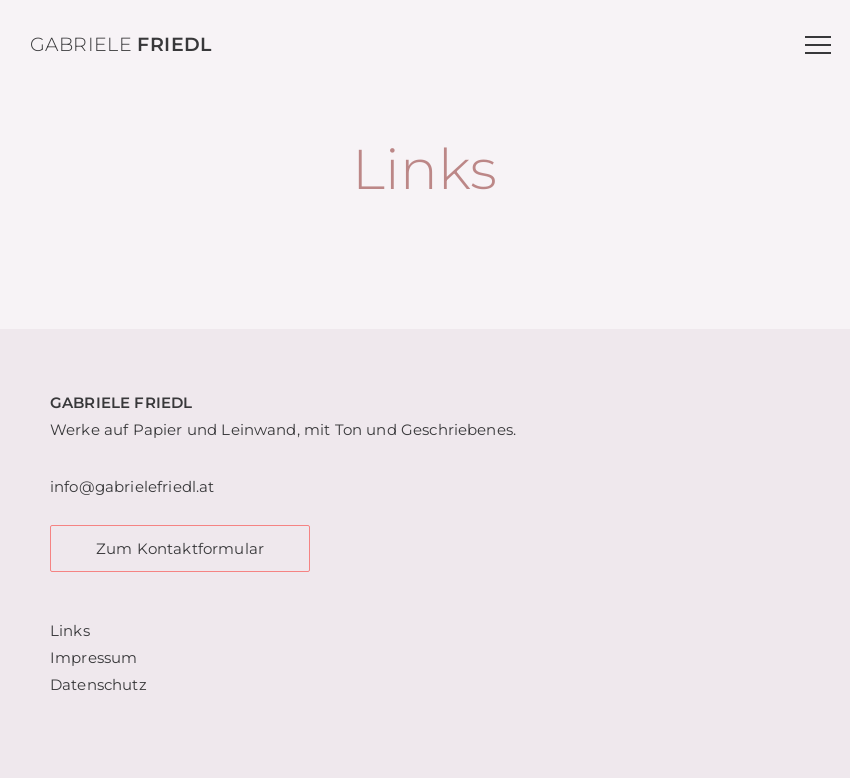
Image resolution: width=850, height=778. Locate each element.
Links (70, 630)
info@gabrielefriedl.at (132, 486)
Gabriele (121, 44)
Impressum (93, 657)
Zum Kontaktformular (180, 548)
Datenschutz (98, 684)
